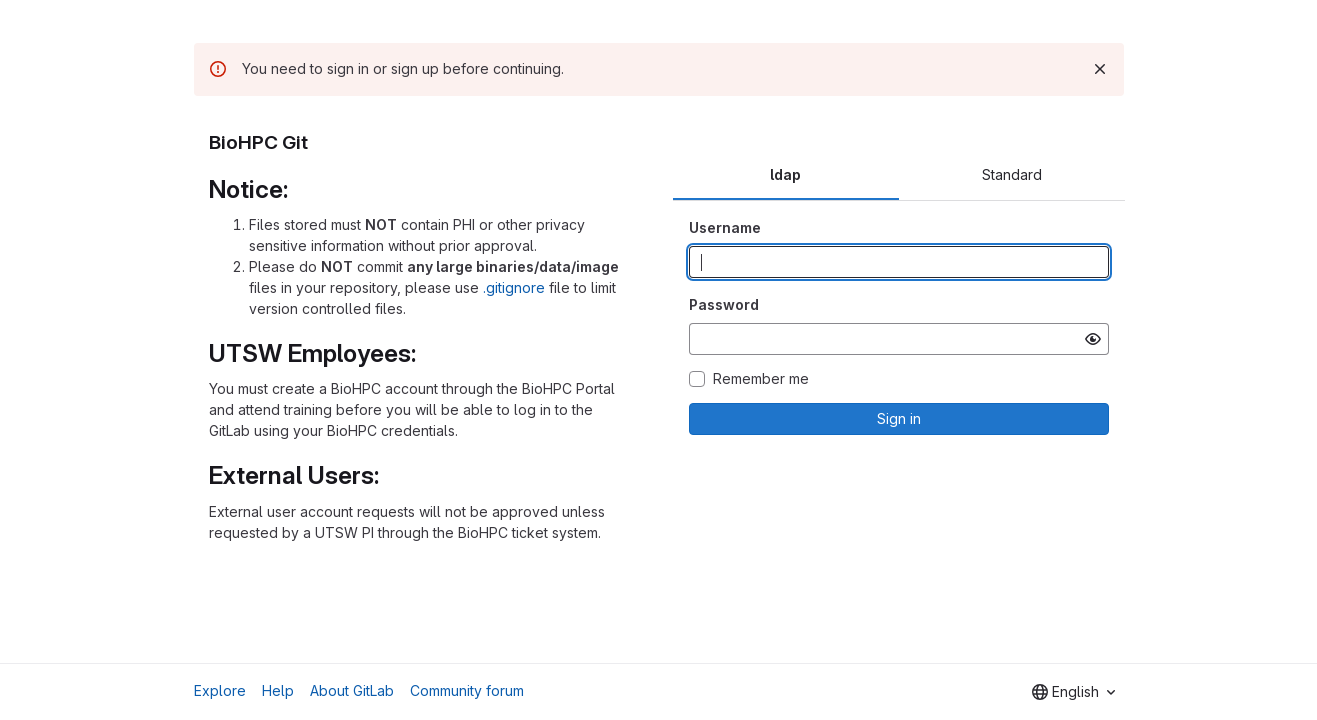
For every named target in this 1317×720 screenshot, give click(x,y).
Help (278, 690)
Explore (220, 690)
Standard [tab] (1012, 174)
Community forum (467, 690)
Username (725, 227)
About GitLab (352, 690)
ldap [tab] (785, 174)
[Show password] (1093, 339)
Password (724, 304)
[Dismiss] (1100, 69)
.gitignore (514, 287)
